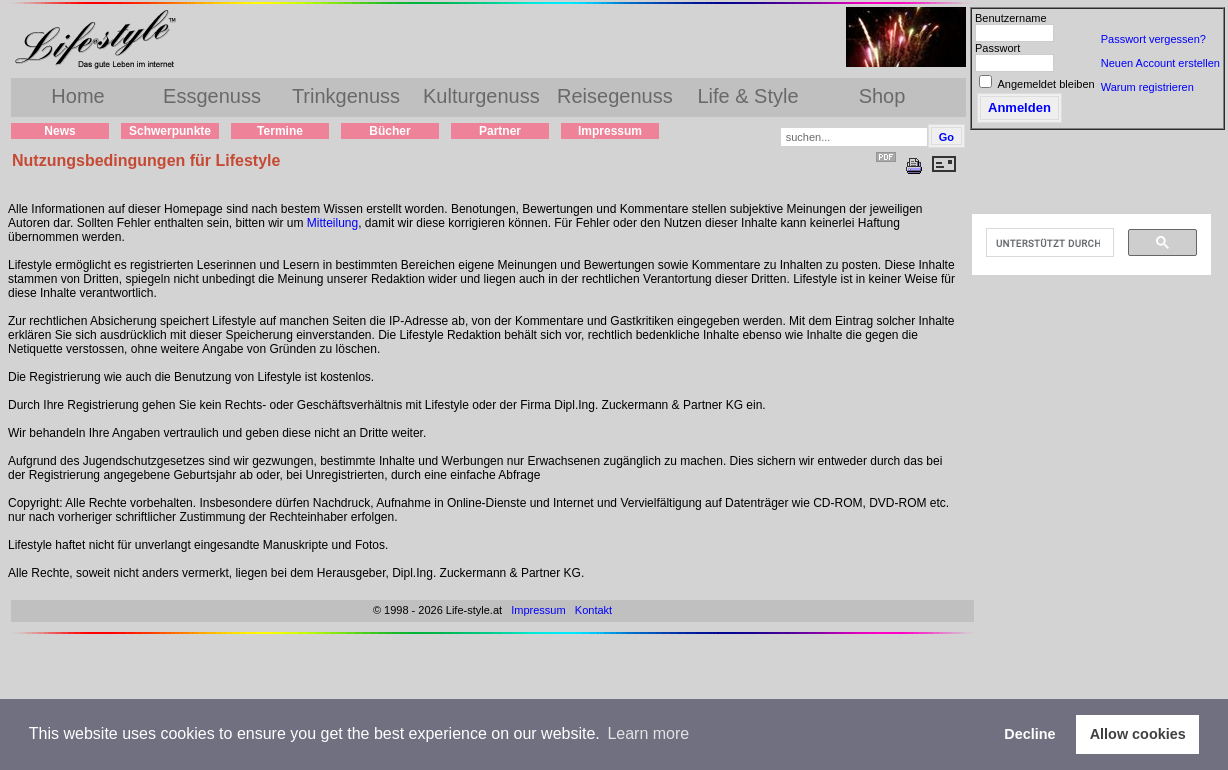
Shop (882, 96)
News (59, 131)
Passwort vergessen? (1153, 39)
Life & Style (747, 96)
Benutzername (1011, 18)
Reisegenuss (615, 96)
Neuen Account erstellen (1160, 63)
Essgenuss (212, 96)
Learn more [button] (648, 733)
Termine (280, 131)
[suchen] (1048, 243)
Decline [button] (1029, 734)
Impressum (610, 131)
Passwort (997, 48)
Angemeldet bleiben (1045, 84)
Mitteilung (332, 223)
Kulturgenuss (481, 96)
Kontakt (593, 610)
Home (77, 96)
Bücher (389, 131)
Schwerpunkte (170, 131)
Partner (500, 131)
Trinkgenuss (346, 96)
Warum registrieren (1147, 87)
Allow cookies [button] (1138, 734)
